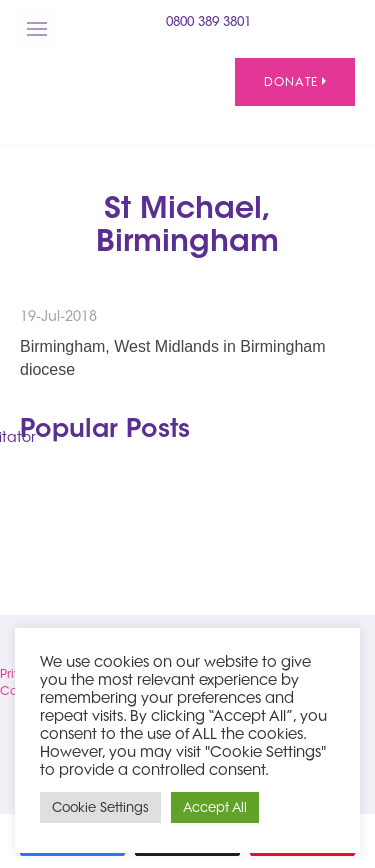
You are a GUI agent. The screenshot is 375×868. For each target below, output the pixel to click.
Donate (295, 81)
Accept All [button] (215, 807)
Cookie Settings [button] (100, 807)
